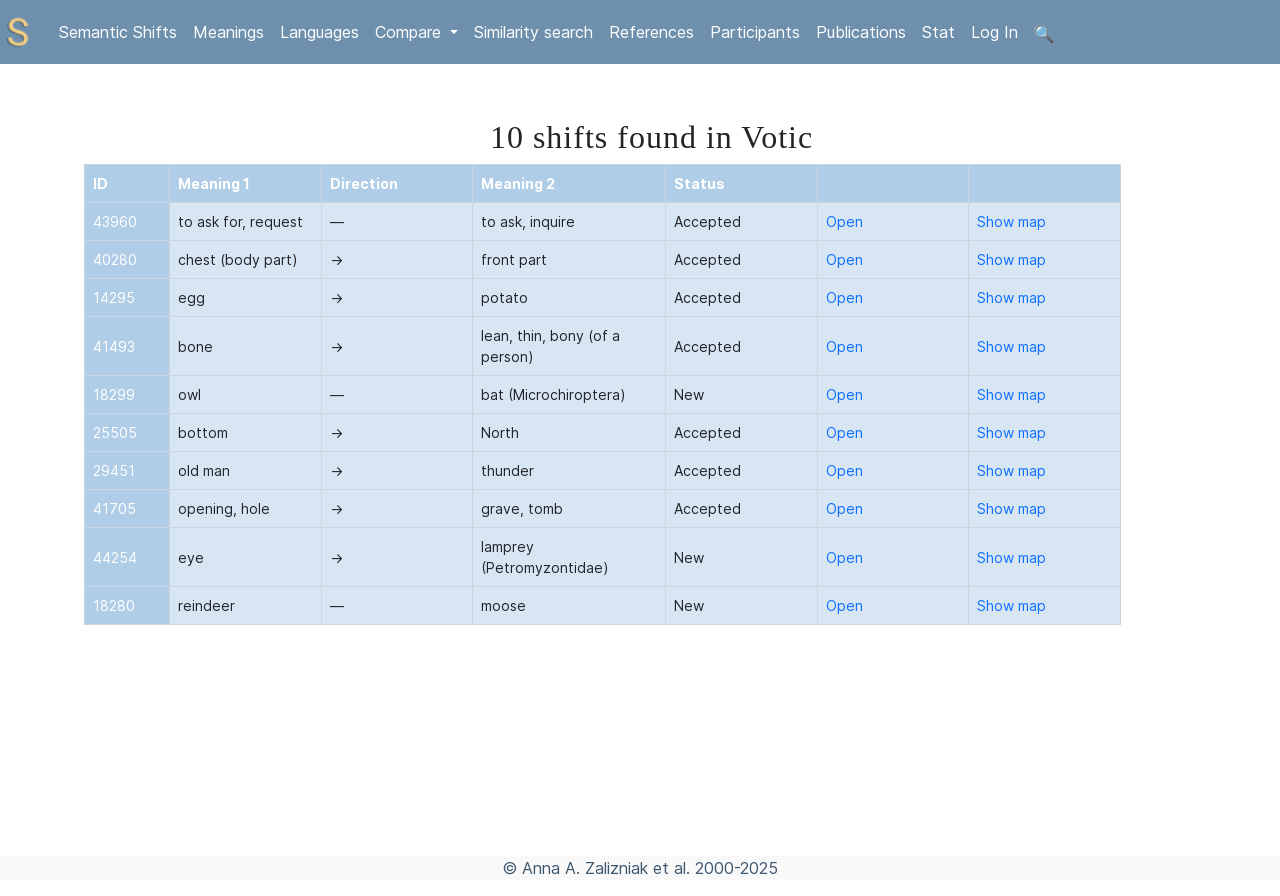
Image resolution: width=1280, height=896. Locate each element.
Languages (319, 32)
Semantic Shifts (118, 32)
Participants (755, 32)
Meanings (228, 32)
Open (844, 221)
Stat (938, 32)
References (651, 32)
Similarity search (533, 32)
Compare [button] (410, 32)
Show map (1011, 221)
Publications (861, 32)
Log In (994, 32)
